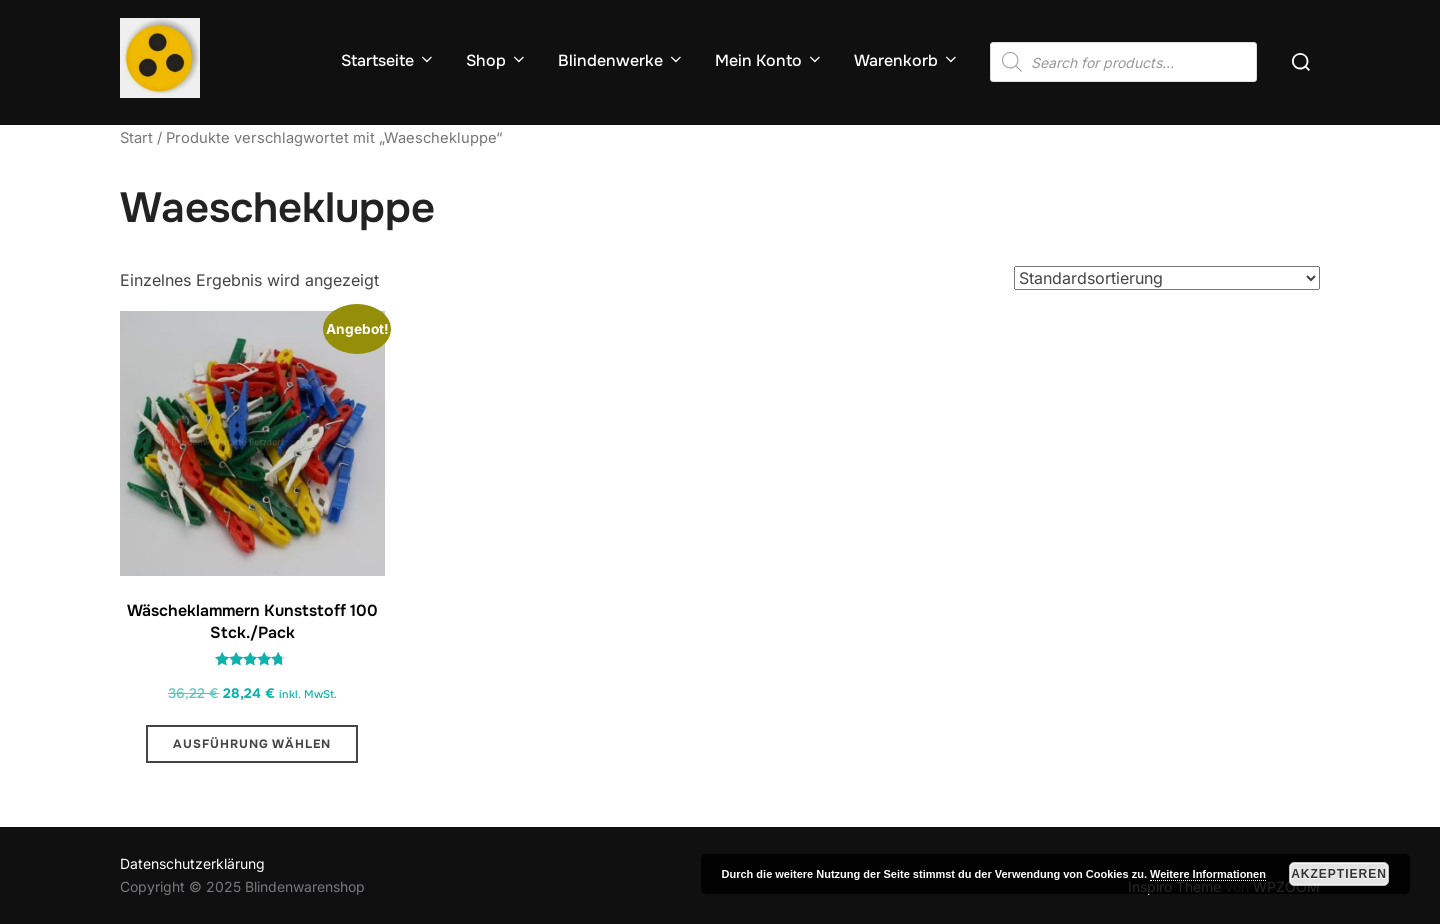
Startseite (388, 60)
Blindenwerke (621, 60)
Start (136, 138)
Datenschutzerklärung (192, 863)
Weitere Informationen (1208, 874)
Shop (497, 60)
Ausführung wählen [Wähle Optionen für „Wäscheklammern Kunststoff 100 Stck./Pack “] (252, 744)
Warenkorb (907, 60)
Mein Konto (769, 60)
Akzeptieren (1339, 874)
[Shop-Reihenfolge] (1167, 278)
